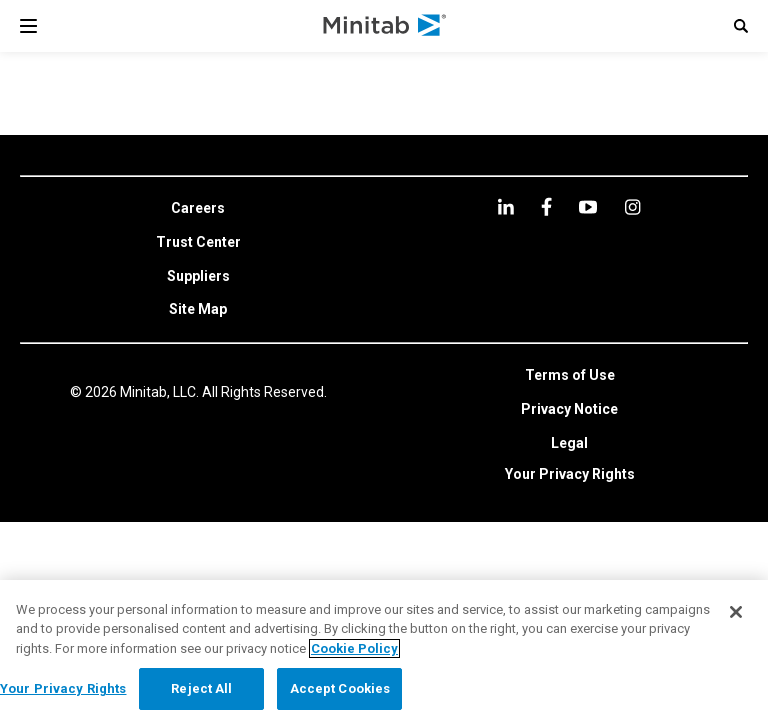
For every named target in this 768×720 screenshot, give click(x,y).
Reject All (201, 688)
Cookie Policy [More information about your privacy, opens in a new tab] (354, 648)
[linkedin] (506, 206)
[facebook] (546, 206)
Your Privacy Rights (570, 474)
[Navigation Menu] (28, 26)
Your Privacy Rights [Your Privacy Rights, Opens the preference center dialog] (63, 688)
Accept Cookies (340, 688)
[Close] (736, 612)
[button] (741, 26)
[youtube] (588, 207)
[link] (198, 209)
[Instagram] (632, 207)
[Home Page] (385, 26)
